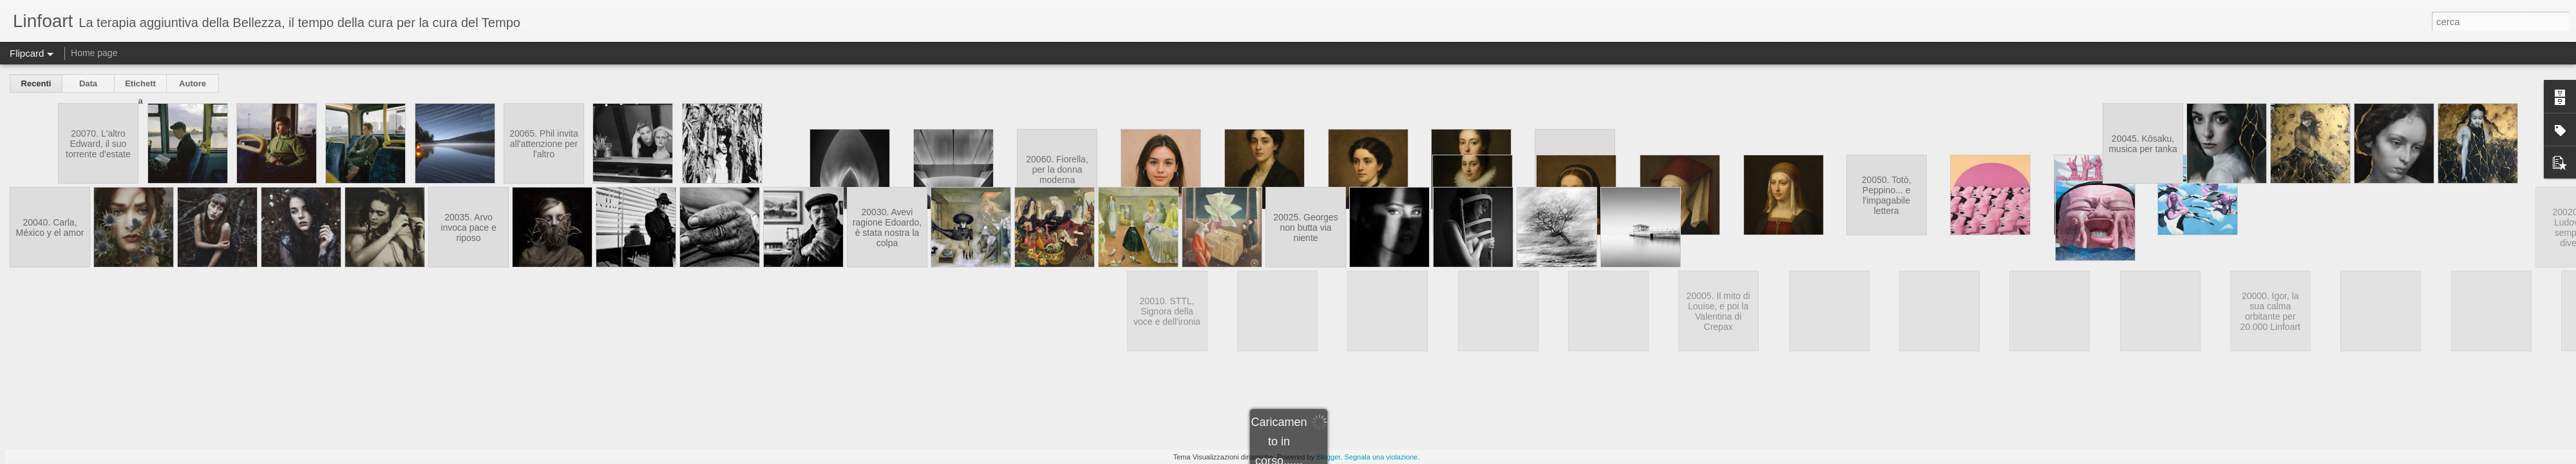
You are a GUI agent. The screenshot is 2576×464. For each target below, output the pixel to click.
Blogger (1328, 457)
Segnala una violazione (1380, 457)
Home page (94, 53)
